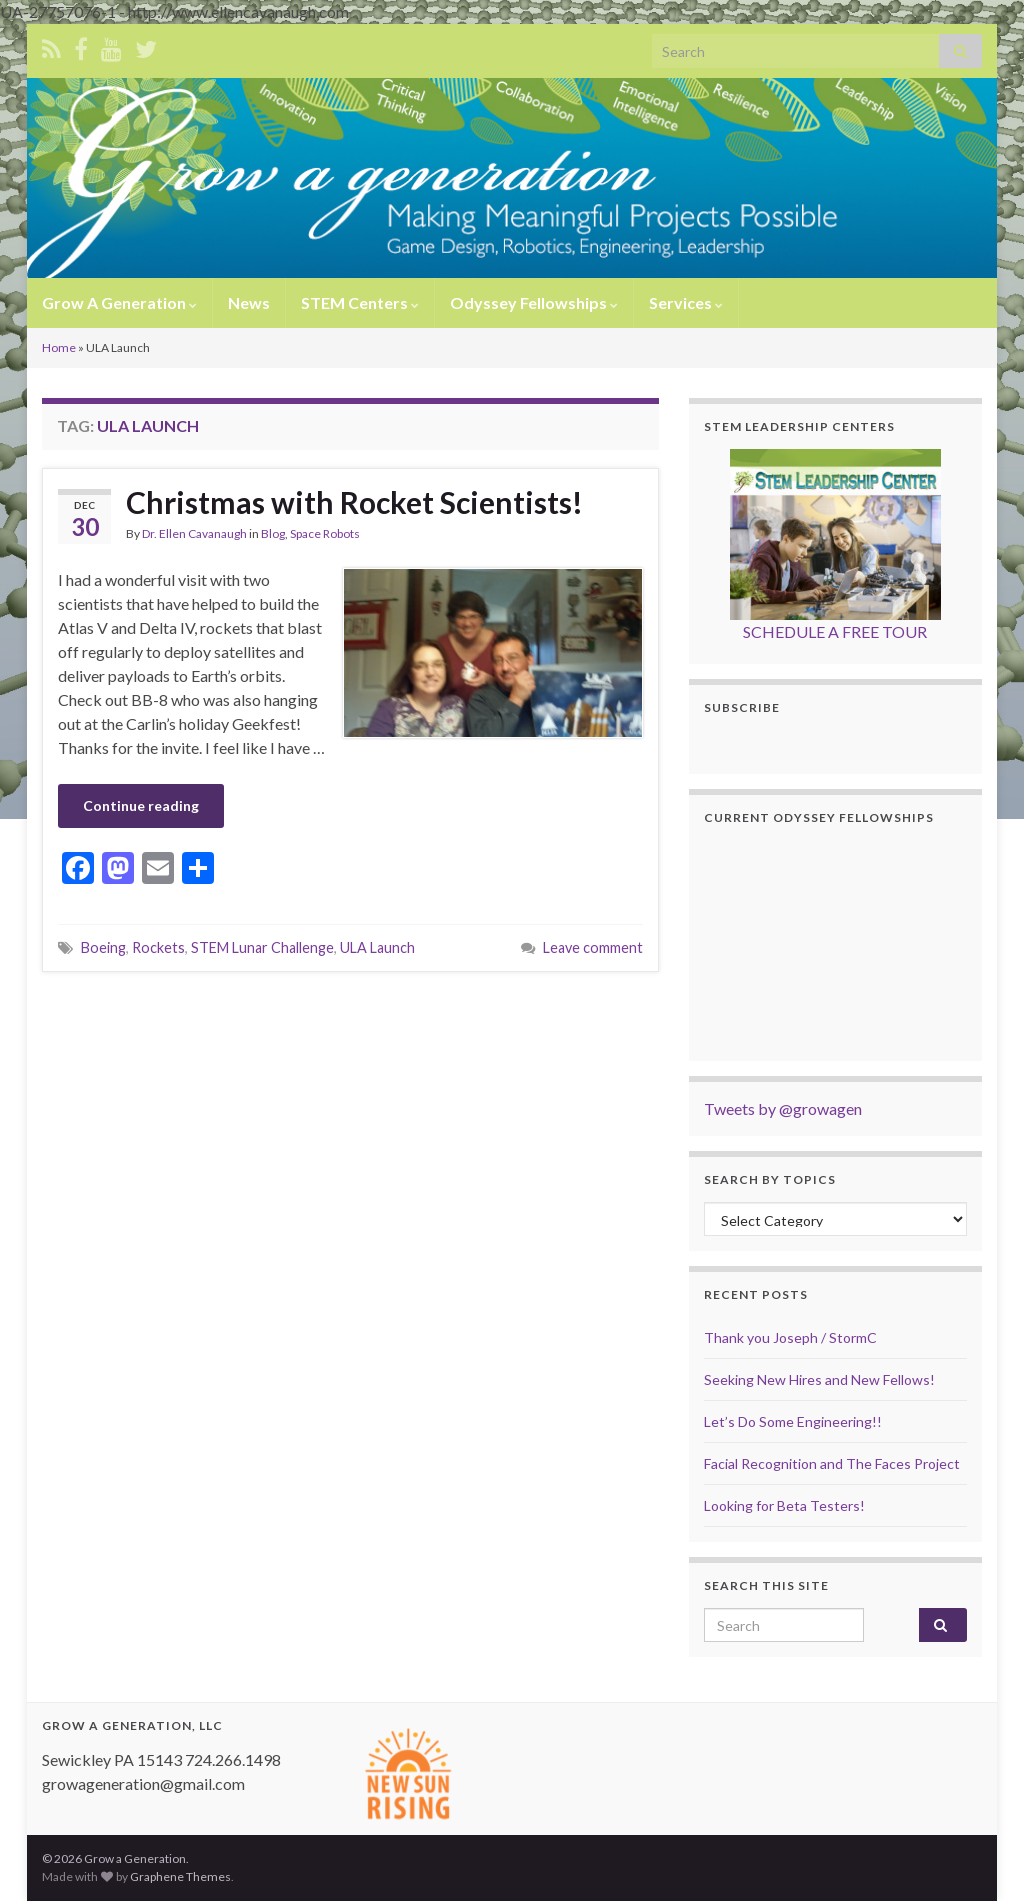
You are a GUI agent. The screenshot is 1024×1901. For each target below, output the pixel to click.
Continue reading (141, 805)
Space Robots (325, 533)
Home (59, 347)
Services (686, 302)
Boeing (103, 947)
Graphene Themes (180, 1876)
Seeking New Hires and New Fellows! (819, 1379)
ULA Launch (377, 947)
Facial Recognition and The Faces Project (832, 1463)
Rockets (158, 947)
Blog (273, 533)
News (249, 302)
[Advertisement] (350, 1027)
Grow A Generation (119, 302)
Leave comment (593, 947)
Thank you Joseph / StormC (790, 1337)
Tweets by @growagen (783, 1108)
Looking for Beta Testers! (784, 1505)
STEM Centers (360, 302)
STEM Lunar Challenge (262, 947)
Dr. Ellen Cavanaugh (194, 533)
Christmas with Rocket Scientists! (354, 502)
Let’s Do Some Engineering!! (793, 1421)
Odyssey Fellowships (534, 302)
